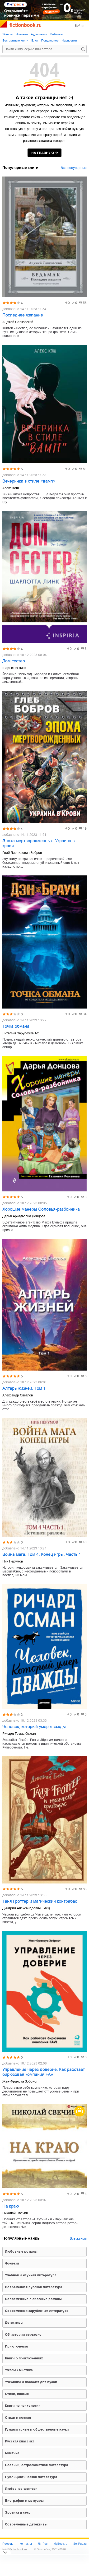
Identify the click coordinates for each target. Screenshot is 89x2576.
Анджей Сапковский (17, 322)
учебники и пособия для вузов (31, 2382)
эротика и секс (17, 2512)
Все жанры (78, 2238)
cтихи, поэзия (17, 2394)
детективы (14, 2323)
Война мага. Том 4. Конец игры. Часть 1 (41, 1554)
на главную (42, 153)
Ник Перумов (12, 1561)
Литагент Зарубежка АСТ (21, 1033)
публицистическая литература (31, 2477)
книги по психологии (23, 2406)
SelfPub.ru (80, 2543)
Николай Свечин (15, 2213)
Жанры (7, 34)
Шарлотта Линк (14, 668)
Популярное (49, 40)
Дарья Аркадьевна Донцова (23, 1216)
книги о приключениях (24, 2358)
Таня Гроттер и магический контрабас (39, 1901)
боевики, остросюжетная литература (36, 2465)
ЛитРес (42, 2543)
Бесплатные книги (15, 40)
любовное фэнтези (21, 2489)
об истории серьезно (23, 2334)
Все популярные (74, 168)
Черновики (69, 40)
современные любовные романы (33, 2299)
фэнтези (12, 2263)
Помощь (7, 2543)
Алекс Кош (10, 488)
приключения (16, 2346)
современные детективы (26, 2524)
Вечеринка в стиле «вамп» (28, 481)
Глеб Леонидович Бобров (22, 853)
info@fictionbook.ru (14, 2549)
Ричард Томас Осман (19, 1733)
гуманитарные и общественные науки (37, 2429)
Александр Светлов (17, 1395)
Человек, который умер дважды (34, 1726)
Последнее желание (22, 315)
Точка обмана (15, 1026)
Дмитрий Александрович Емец (26, 1908)
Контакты (25, 2543)
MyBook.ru (60, 2543)
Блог (34, 40)
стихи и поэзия (18, 2417)
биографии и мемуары (24, 2500)
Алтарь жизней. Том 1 (24, 1388)
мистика (12, 2453)
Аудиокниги (39, 34)
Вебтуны (56, 34)
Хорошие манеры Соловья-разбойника (41, 1209)
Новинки (22, 34)
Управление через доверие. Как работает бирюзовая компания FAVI (43, 2072)
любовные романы (21, 2251)
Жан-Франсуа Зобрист (19, 2081)
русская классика (19, 2441)
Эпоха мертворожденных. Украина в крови (38, 843)
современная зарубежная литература (37, 2311)
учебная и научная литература (30, 2275)
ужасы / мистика (19, 2370)
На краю (10, 2206)
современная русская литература (33, 2287)
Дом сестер (13, 661)
